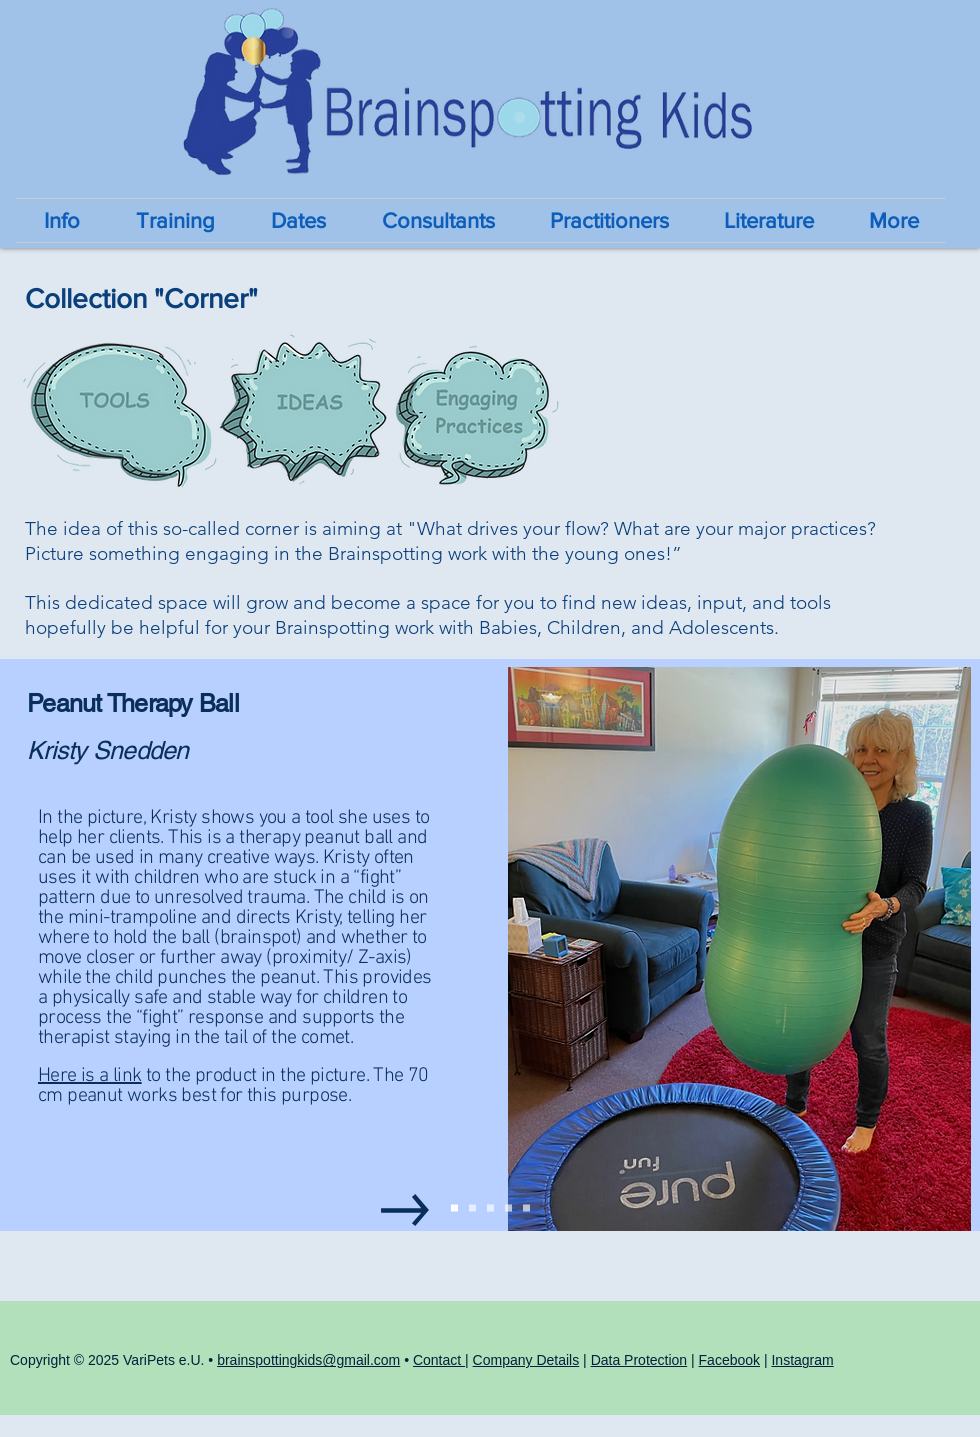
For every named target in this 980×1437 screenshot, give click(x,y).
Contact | (441, 1360)
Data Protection (639, 1360)
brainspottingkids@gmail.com (308, 1360)
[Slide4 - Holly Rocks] (508, 1208)
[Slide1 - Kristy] (454, 1208)
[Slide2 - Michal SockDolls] (472, 1208)
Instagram (802, 1360)
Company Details (526, 1360)
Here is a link (90, 1076)
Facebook (729, 1360)
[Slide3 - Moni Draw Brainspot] (490, 1208)
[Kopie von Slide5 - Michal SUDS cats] (526, 1208)
